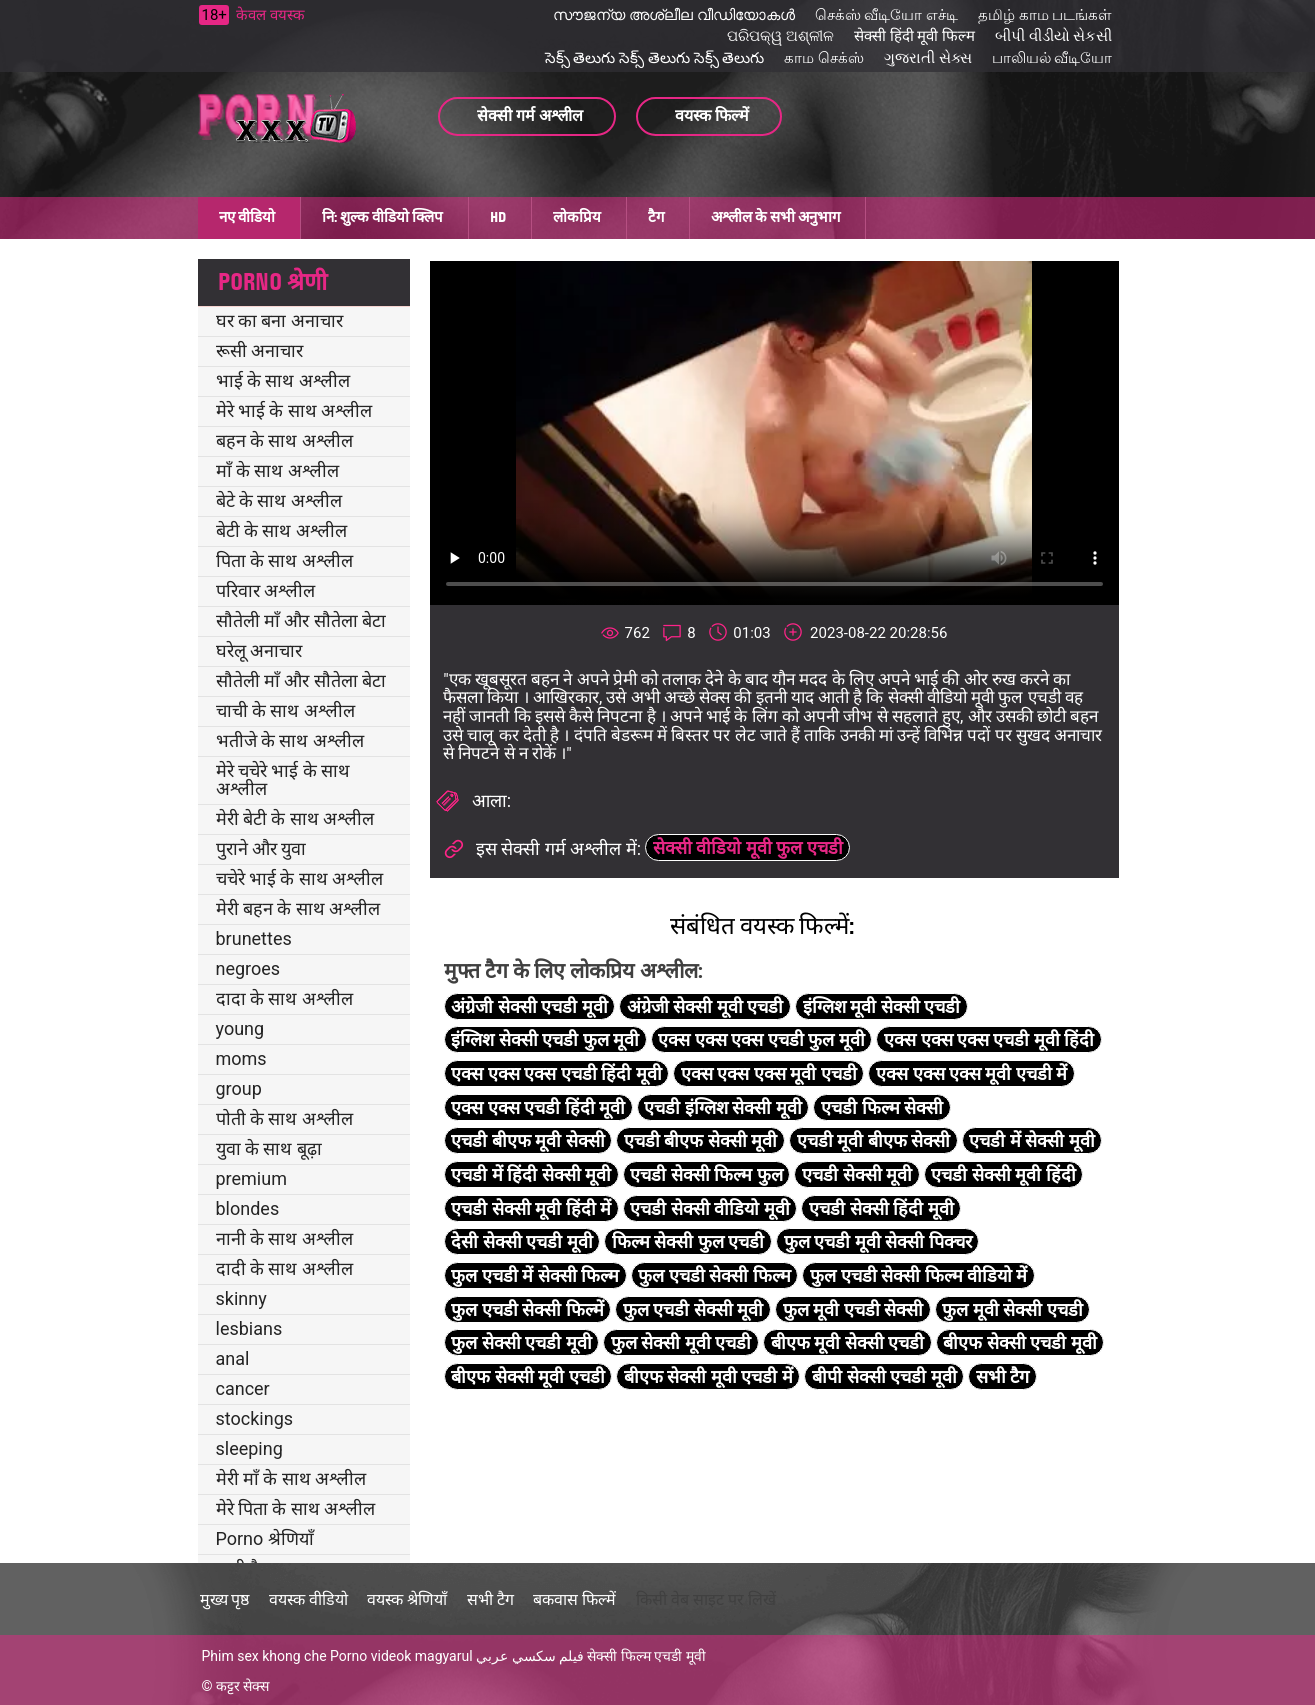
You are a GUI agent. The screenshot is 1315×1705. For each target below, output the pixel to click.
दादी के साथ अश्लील (284, 1268)
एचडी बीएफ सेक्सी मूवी (700, 1140)
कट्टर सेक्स (242, 1686)
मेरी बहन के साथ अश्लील (298, 908)
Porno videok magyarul (401, 1656)
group (239, 1088)
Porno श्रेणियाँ (265, 1538)
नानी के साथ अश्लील (284, 1238)
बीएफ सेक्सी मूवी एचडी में (708, 1376)
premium (251, 1178)
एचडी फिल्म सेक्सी (882, 1107)
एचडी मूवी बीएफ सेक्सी (873, 1140)
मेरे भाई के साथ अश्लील (294, 410)
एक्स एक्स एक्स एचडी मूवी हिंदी (989, 1039)
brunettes (254, 938)
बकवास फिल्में (574, 1599)
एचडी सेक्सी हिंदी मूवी (881, 1208)
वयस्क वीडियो (308, 1599)
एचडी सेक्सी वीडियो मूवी (709, 1208)
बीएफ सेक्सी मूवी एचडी (527, 1376)
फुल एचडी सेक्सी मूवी (693, 1309)
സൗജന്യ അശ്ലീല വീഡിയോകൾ (673, 15)
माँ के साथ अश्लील (277, 470)
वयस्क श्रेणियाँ (407, 1599)
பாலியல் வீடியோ (1052, 58)
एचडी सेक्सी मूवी (857, 1174)
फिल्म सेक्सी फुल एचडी (688, 1241)
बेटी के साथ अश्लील (281, 530)
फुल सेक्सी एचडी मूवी (521, 1342)
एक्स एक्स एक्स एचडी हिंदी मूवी (556, 1073)
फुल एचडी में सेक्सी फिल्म (535, 1275)
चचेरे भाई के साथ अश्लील (300, 878)
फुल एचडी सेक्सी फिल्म (714, 1275)
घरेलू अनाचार (259, 650)
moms (241, 1058)
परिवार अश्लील (265, 590)
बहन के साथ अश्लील (284, 440)
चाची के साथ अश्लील (285, 710)
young (240, 1028)
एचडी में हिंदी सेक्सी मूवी (531, 1174)
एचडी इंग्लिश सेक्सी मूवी (722, 1107)
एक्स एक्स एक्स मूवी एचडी (769, 1073)
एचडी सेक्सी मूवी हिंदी (1003, 1174)
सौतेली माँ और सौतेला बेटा (301, 620)
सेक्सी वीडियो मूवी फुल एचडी (748, 847)
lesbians (249, 1328)
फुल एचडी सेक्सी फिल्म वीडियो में (918, 1275)
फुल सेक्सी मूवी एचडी (681, 1342)
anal (233, 1358)
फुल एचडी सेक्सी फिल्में (527, 1309)
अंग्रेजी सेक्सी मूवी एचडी (705, 1006)
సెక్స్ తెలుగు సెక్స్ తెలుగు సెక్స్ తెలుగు (655, 58)
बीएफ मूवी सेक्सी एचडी (847, 1342)
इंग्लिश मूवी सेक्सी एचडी (881, 1006)
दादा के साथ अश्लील (284, 998)
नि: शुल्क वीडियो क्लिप (382, 217)
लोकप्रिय (577, 217)
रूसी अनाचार (259, 350)
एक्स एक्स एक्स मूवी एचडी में (971, 1073)
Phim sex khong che (264, 1656)
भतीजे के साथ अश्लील (290, 740)
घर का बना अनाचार (279, 320)
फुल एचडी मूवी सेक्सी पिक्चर (878, 1241)
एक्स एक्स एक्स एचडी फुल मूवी (761, 1039)
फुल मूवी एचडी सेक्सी (853, 1309)
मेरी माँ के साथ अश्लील (291, 1478)
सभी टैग (1002, 1376)
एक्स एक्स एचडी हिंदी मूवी (538, 1107)
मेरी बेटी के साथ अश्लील (295, 818)
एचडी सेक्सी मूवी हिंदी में (531, 1208)
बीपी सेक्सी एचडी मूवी (884, 1376)
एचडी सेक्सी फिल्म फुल (706, 1174)
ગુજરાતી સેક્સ (928, 58)
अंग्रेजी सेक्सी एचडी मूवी (529, 1006)
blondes (248, 1208)
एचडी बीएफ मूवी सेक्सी (527, 1140)
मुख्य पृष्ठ (225, 1599)
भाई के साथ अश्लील (283, 380)
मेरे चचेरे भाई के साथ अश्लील (283, 779)
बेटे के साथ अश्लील (279, 500)
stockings (255, 1418)
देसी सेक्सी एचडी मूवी (521, 1241)
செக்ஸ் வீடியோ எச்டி (886, 15)
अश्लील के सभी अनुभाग (775, 217)
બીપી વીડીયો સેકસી (1053, 36)
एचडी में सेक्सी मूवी (1031, 1140)
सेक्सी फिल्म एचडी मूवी (646, 1656)
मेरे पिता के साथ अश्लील (296, 1508)
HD (498, 217)
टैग (656, 217)
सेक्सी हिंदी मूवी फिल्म (914, 36)
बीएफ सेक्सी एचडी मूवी (1019, 1342)
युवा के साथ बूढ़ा (269, 1148)
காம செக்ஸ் (824, 58)
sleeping (249, 1448)
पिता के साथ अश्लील (284, 560)
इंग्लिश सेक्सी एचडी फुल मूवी (545, 1039)
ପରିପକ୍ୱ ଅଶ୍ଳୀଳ (780, 36)
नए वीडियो (247, 217)
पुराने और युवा (261, 848)
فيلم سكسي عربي (530, 1656)
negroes (248, 968)
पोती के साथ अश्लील (284, 1118)
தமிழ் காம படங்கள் (1045, 15)
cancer (243, 1388)
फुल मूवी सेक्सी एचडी (1012, 1309)
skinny (241, 1298)
